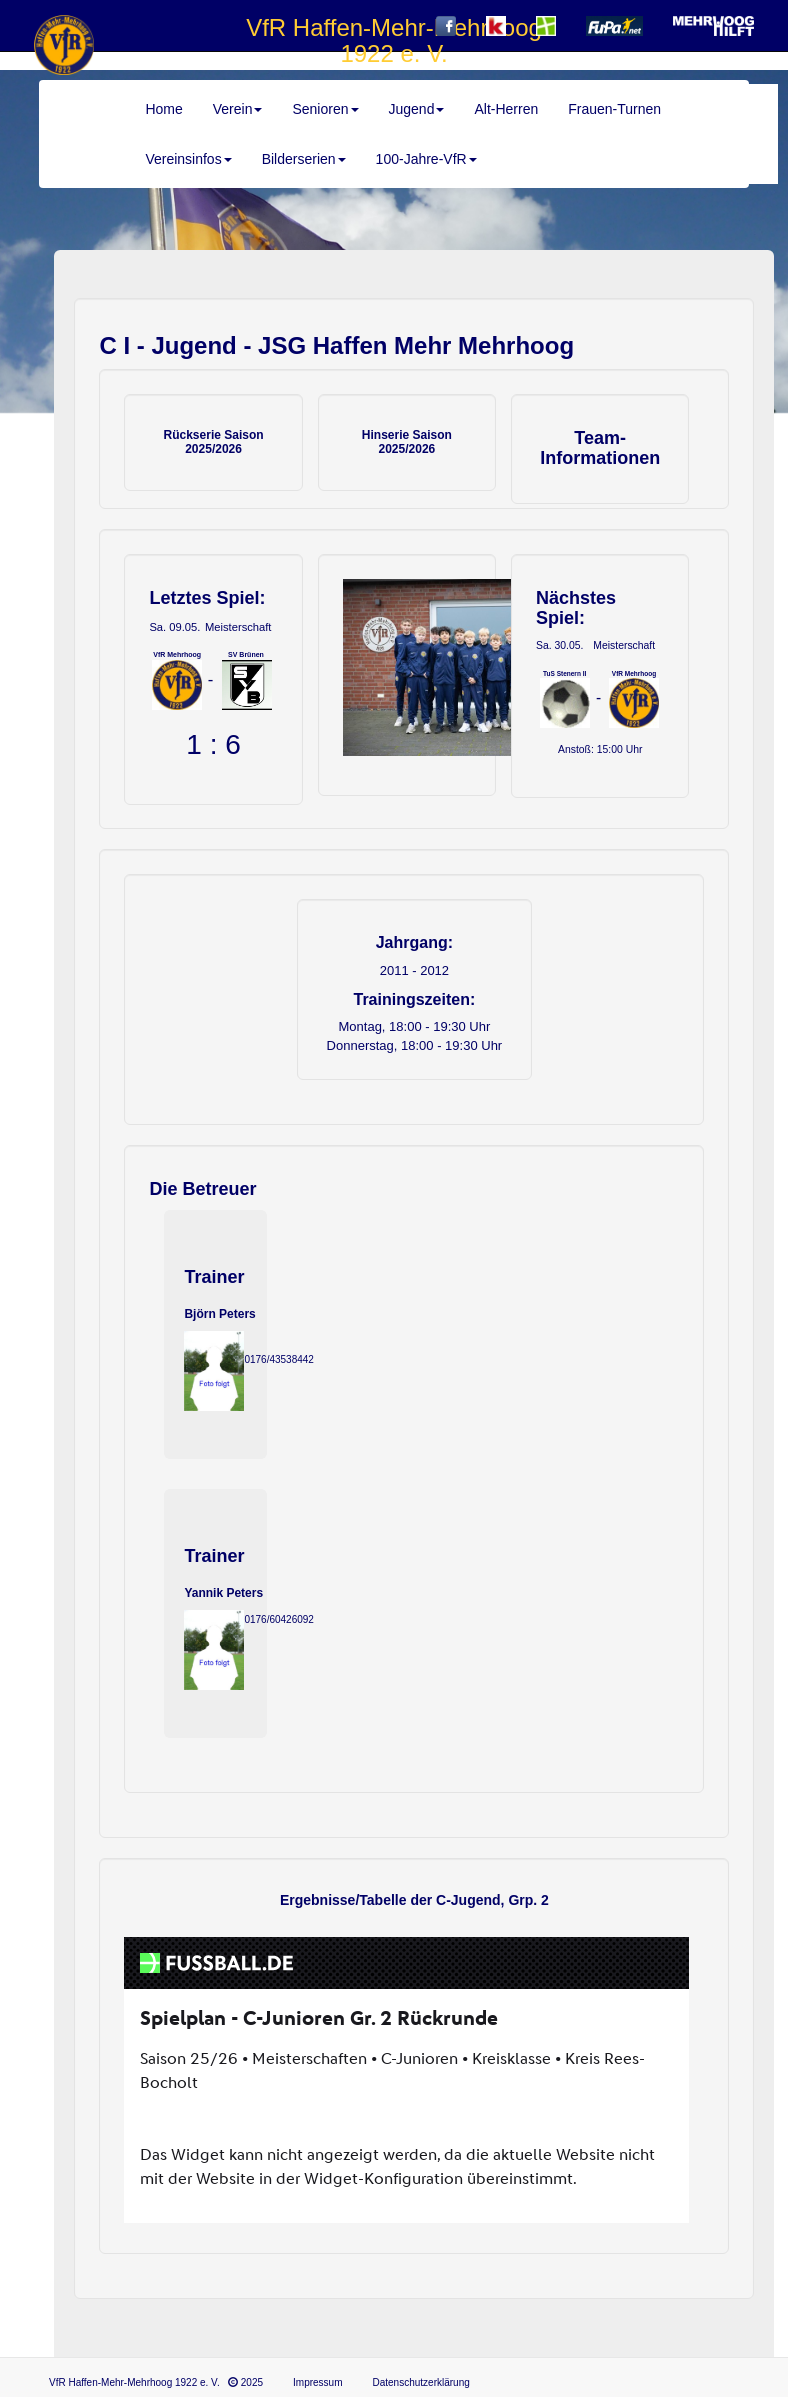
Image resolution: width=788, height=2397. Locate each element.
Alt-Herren (506, 109)
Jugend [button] (417, 109)
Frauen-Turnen (614, 109)
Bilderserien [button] (304, 159)
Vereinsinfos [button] (188, 159)
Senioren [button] (325, 109)
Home (163, 109)
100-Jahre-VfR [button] (426, 159)
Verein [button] (238, 109)
